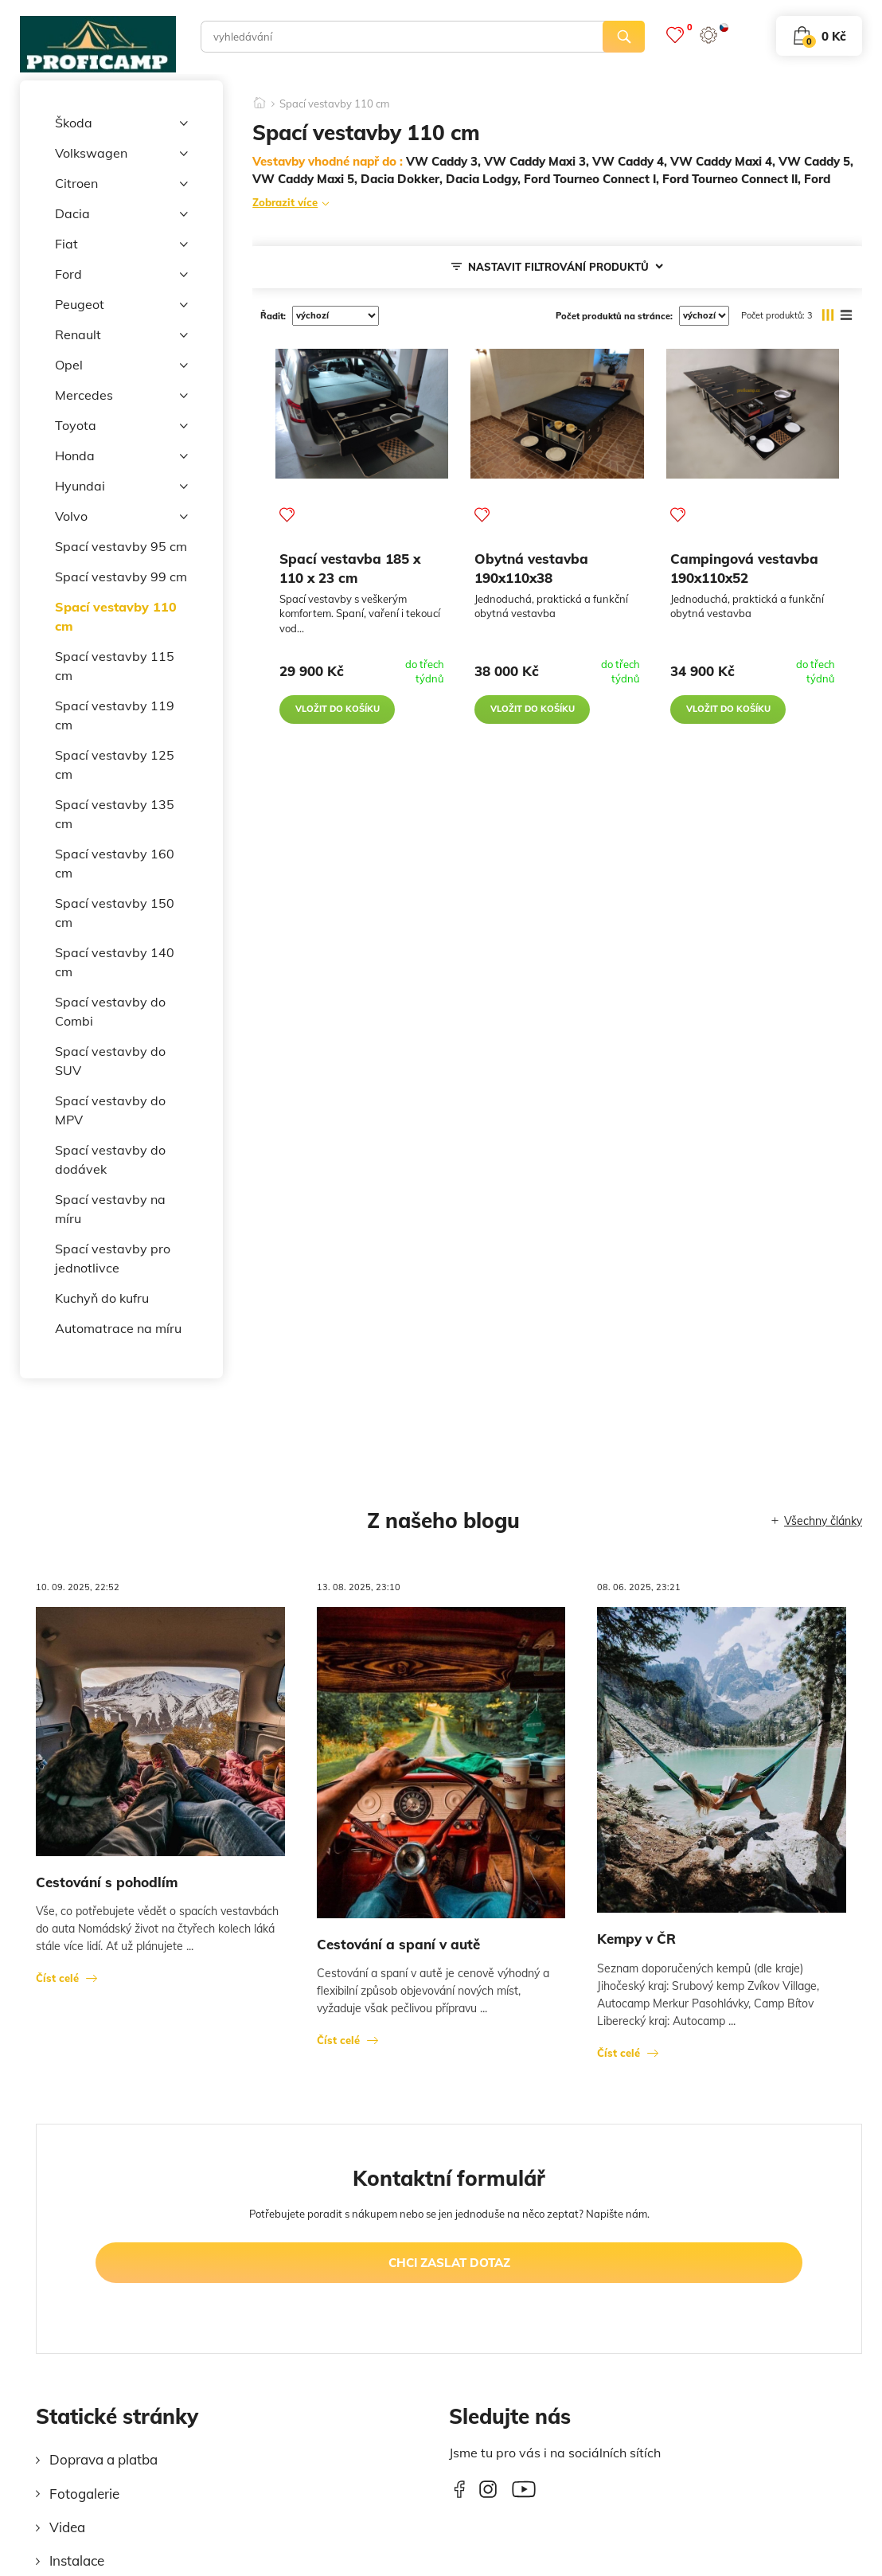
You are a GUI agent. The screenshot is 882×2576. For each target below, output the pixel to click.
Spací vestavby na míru (110, 1208)
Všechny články (823, 1521)
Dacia (121, 214)
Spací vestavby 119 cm (114, 715)
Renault (121, 335)
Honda (121, 456)
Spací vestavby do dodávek (110, 1159)
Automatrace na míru (118, 1328)
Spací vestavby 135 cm (114, 813)
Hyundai (121, 486)
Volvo (121, 516)
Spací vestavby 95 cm (121, 546)
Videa (67, 2527)
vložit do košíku (337, 708)
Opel (121, 365)
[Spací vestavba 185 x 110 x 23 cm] (361, 413)
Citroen (121, 184)
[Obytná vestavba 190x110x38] (556, 413)
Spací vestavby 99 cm (121, 576)
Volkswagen (121, 153)
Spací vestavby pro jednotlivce (112, 1258)
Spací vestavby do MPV (110, 1110)
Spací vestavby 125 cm (114, 764)
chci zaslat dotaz (449, 2262)
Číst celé (57, 1978)
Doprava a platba (103, 2459)
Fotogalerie (84, 2493)
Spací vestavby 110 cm (116, 616)
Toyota (121, 426)
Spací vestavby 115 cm (114, 665)
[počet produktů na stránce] (704, 316)
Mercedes (121, 395)
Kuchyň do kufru (102, 1298)
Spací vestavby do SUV (110, 1060)
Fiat (121, 244)
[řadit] (335, 316)
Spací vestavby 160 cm (114, 863)
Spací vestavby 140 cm (114, 961)
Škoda (121, 123)
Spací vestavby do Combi (110, 1011)
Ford (121, 274)
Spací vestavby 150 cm (114, 912)
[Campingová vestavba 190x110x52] (752, 413)
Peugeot (121, 305)
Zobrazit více (285, 202)
